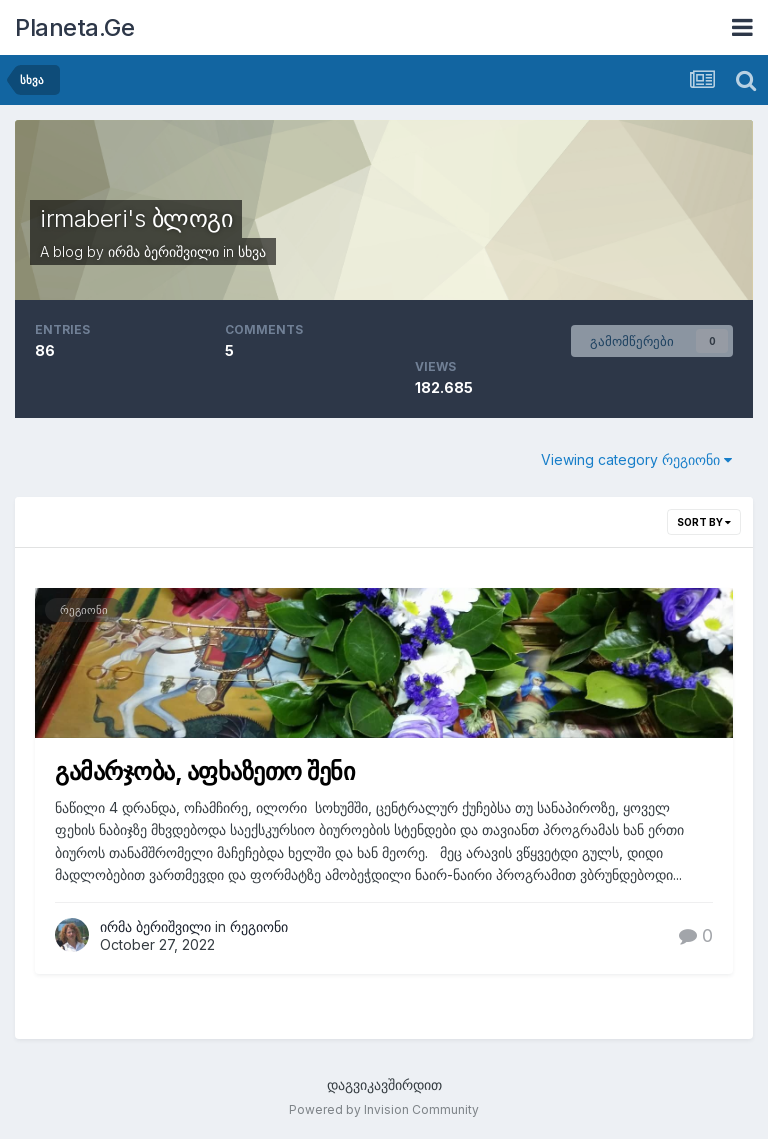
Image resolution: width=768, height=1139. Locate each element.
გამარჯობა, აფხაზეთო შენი (204, 771)
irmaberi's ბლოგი (136, 218)
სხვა (252, 251)
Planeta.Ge (74, 27)
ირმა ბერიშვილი (163, 251)
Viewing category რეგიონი (636, 459)
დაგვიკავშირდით (384, 1084)
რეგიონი (84, 610)
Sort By (704, 522)
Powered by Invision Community (384, 1109)
